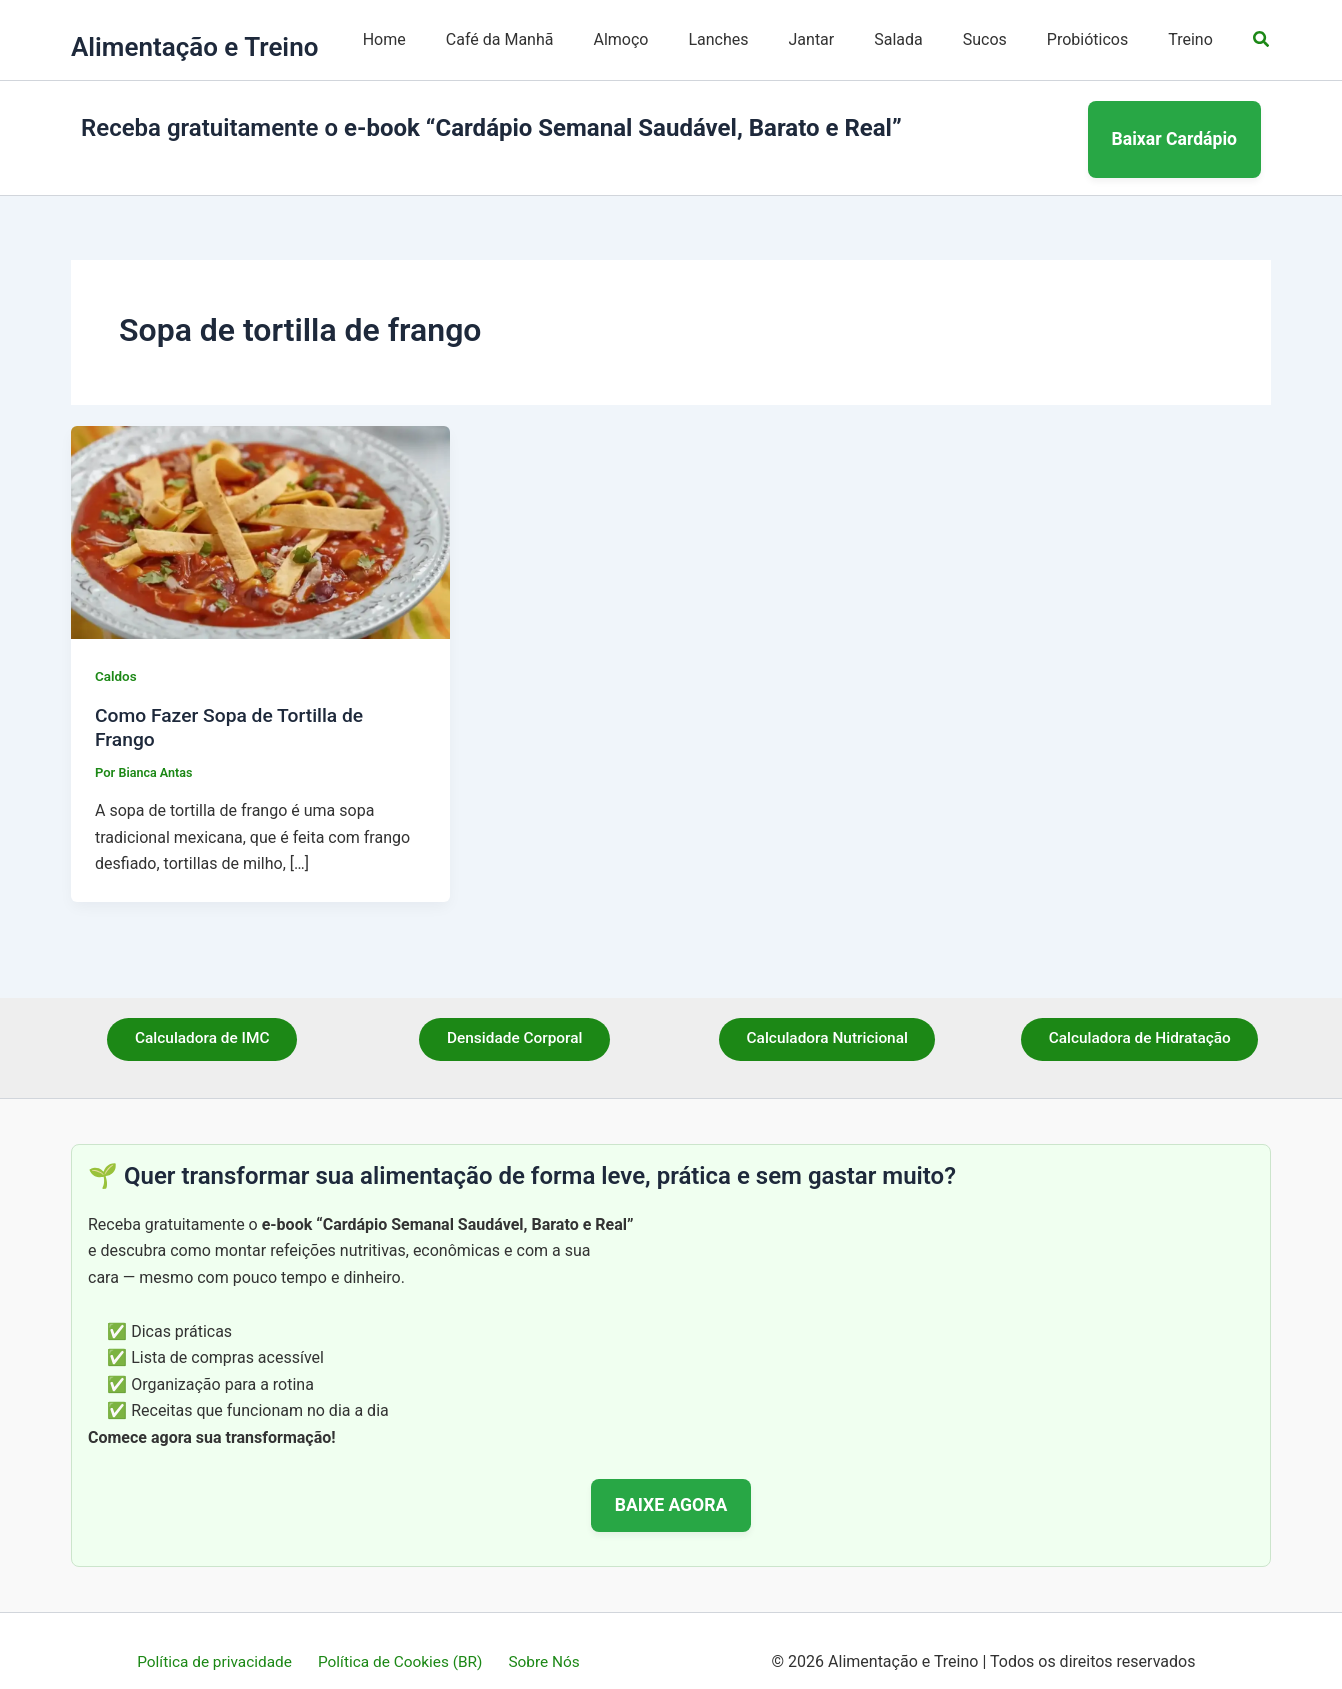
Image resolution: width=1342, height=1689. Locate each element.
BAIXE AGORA (671, 1481)
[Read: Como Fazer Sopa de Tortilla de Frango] (260, 507)
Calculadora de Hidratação (1139, 1016)
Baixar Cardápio (1175, 127)
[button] (1262, 39)
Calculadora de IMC (202, 1016)
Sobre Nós (540, 1638)
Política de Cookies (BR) (401, 1638)
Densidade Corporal (514, 1016)
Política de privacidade (220, 1638)
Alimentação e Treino (194, 47)
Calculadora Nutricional (827, 1016)
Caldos (116, 653)
